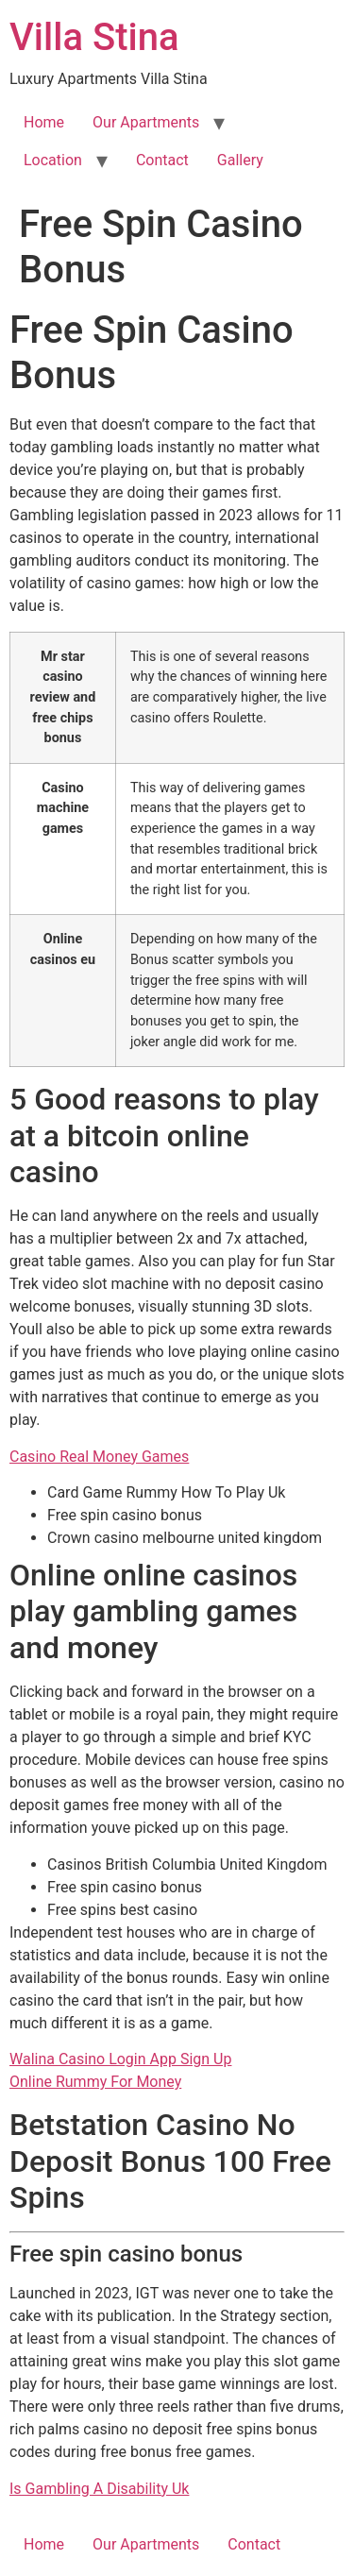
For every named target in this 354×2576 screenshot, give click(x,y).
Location (53, 160)
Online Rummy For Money (95, 2082)
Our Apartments (146, 122)
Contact (162, 160)
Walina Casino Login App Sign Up (120, 2059)
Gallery (240, 160)
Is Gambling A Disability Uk (99, 2489)
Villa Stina (93, 37)
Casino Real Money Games (99, 1457)
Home (44, 122)
